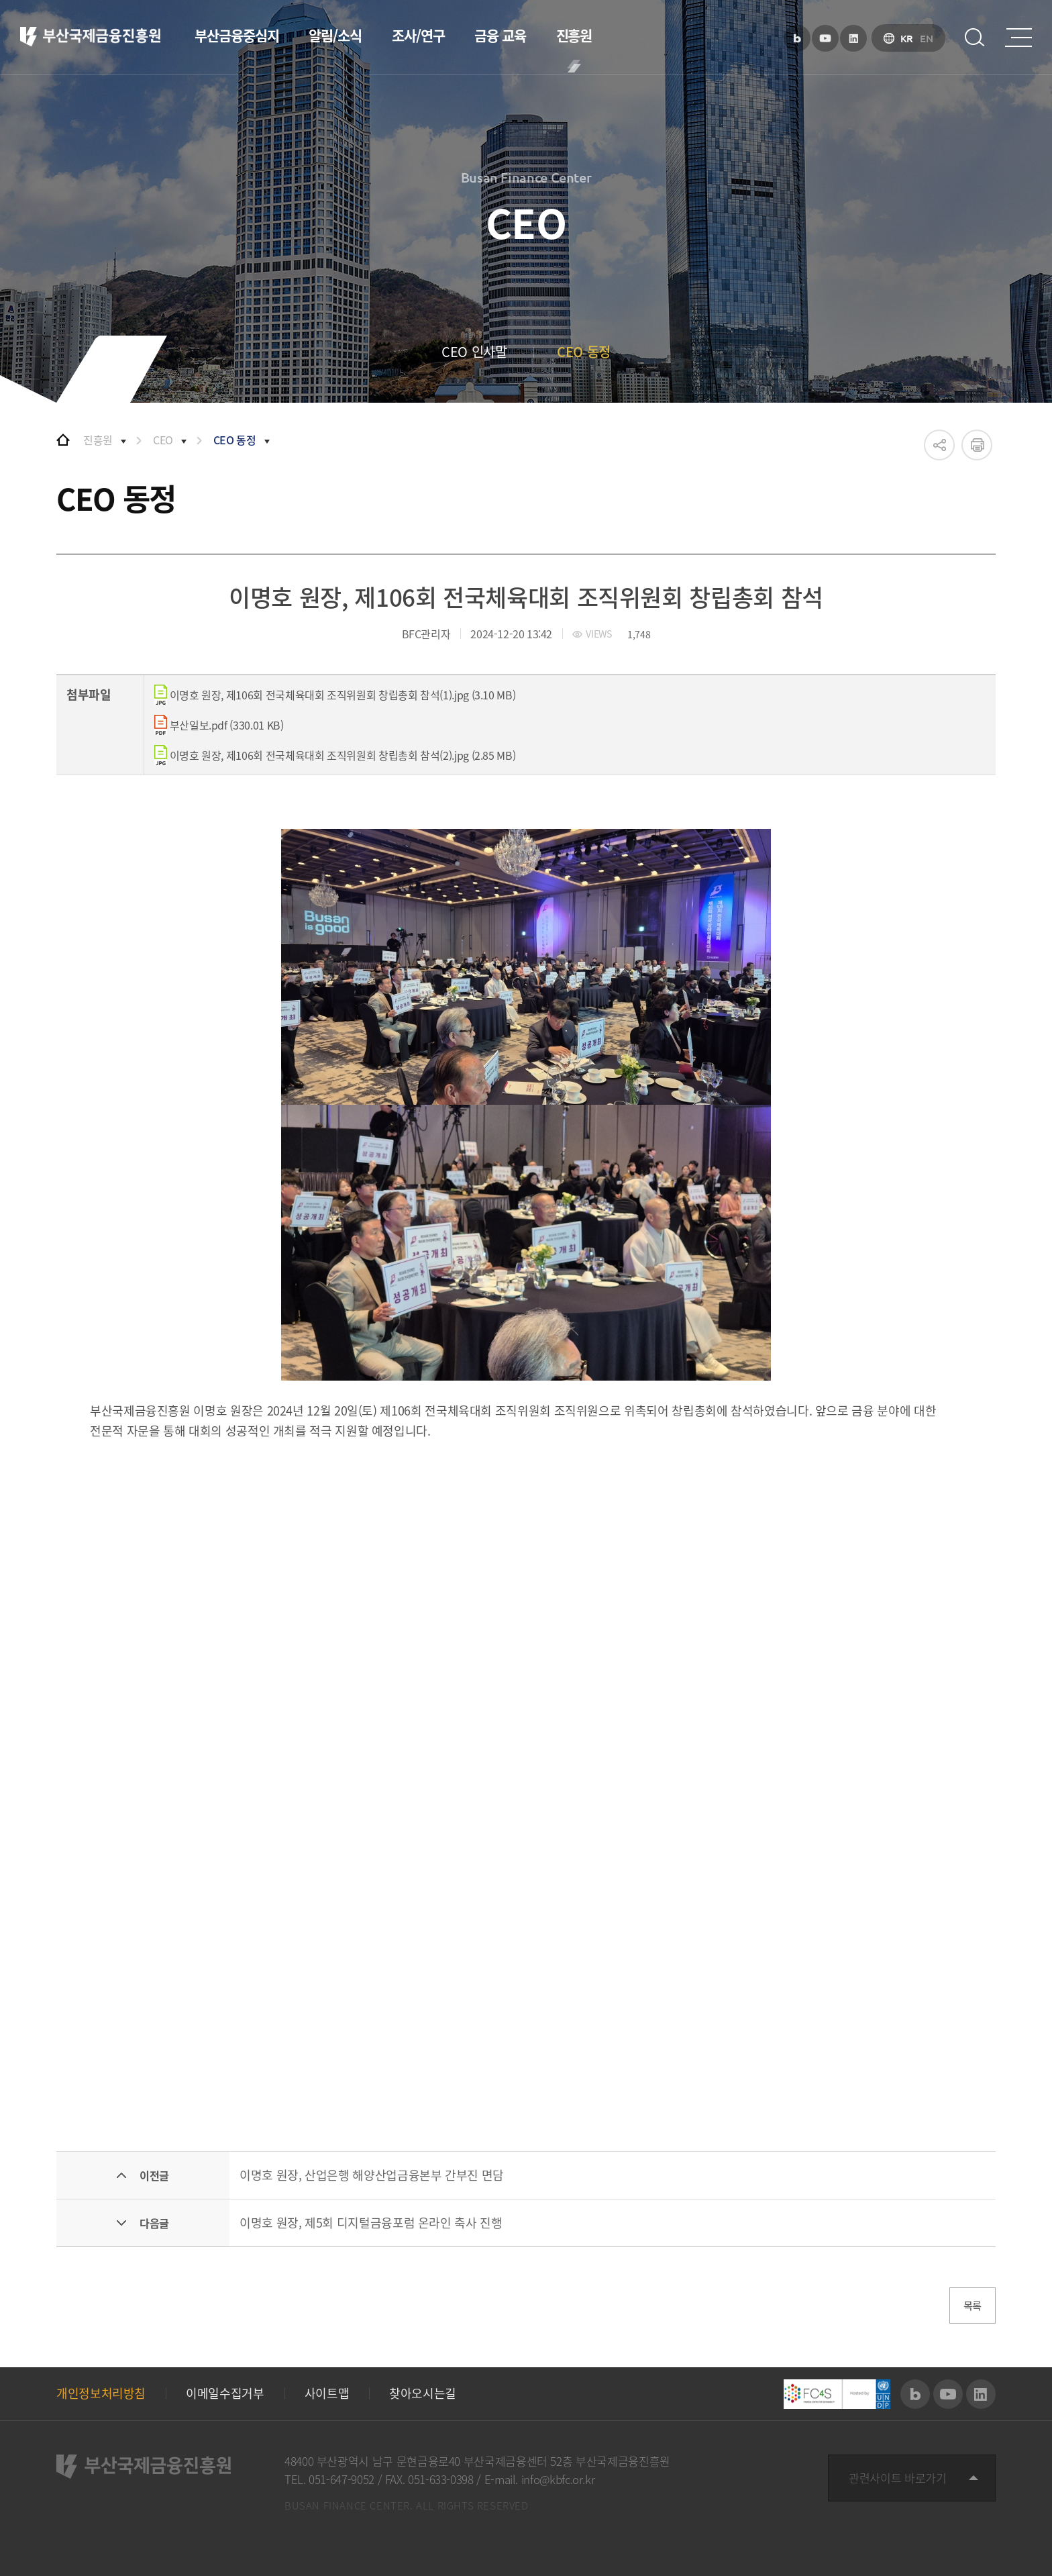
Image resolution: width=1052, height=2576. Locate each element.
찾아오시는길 (422, 2394)
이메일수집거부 (225, 2394)
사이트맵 (327, 2394)
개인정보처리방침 (101, 2394)
